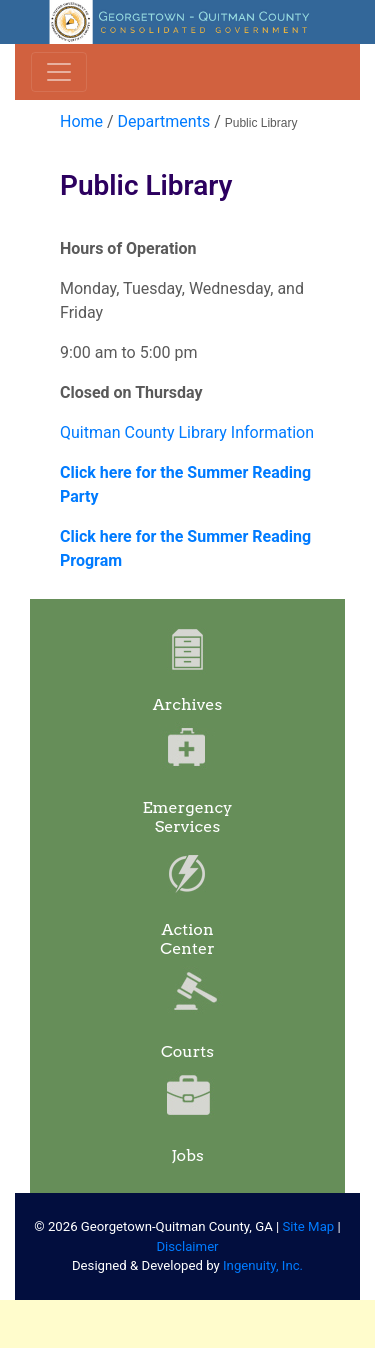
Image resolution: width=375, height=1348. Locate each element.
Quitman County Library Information (187, 432)
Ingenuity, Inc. (263, 1265)
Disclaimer (187, 1246)
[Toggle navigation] (59, 72)
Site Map (309, 1226)
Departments (164, 121)
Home (81, 121)
